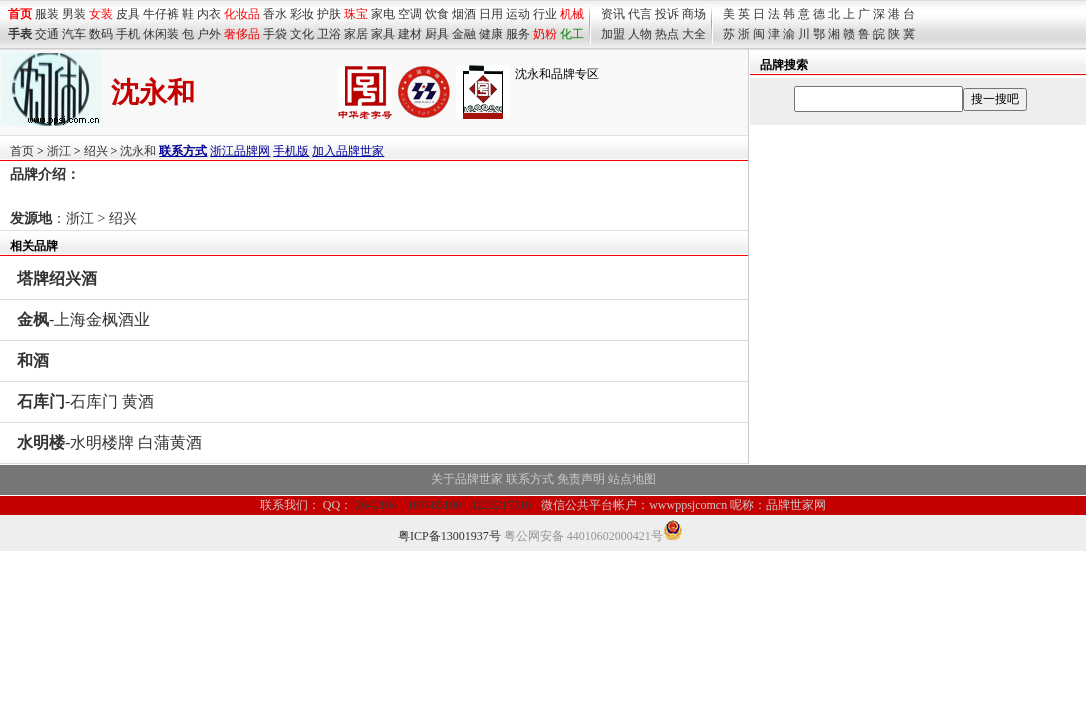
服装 (47, 14)
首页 (22, 151)
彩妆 (302, 14)
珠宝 (356, 14)
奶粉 (545, 34)
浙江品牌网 (240, 151)
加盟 (613, 34)
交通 (47, 34)
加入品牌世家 (348, 151)
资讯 (613, 14)
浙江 (59, 151)
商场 (694, 14)
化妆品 (242, 14)
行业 (545, 14)
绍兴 (96, 151)
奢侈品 (242, 34)
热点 (667, 34)
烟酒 (464, 14)
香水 (275, 14)
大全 (694, 34)
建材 (410, 34)
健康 (491, 34)
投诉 (667, 14)
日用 (491, 14)
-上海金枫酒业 (83, 319)
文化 (302, 34)
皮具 (128, 14)
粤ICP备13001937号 (449, 536)
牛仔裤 (161, 14)
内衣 (209, 14)
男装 (74, 14)
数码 (101, 34)
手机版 (291, 151)
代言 (640, 14)
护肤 (329, 14)
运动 (518, 14)
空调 (410, 14)
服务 (518, 34)
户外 (209, 34)
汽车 (74, 34)
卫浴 (329, 34)
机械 (572, 14)
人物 (640, 34)
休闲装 (161, 34)
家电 (383, 14)
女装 (101, 14)
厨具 (437, 34)
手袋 (275, 34)
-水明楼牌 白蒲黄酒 (109, 442)
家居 (356, 34)
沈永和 (138, 151)
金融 (464, 34)
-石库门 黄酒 (85, 401)
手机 (128, 34)
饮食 (437, 14)
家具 (383, 34)
